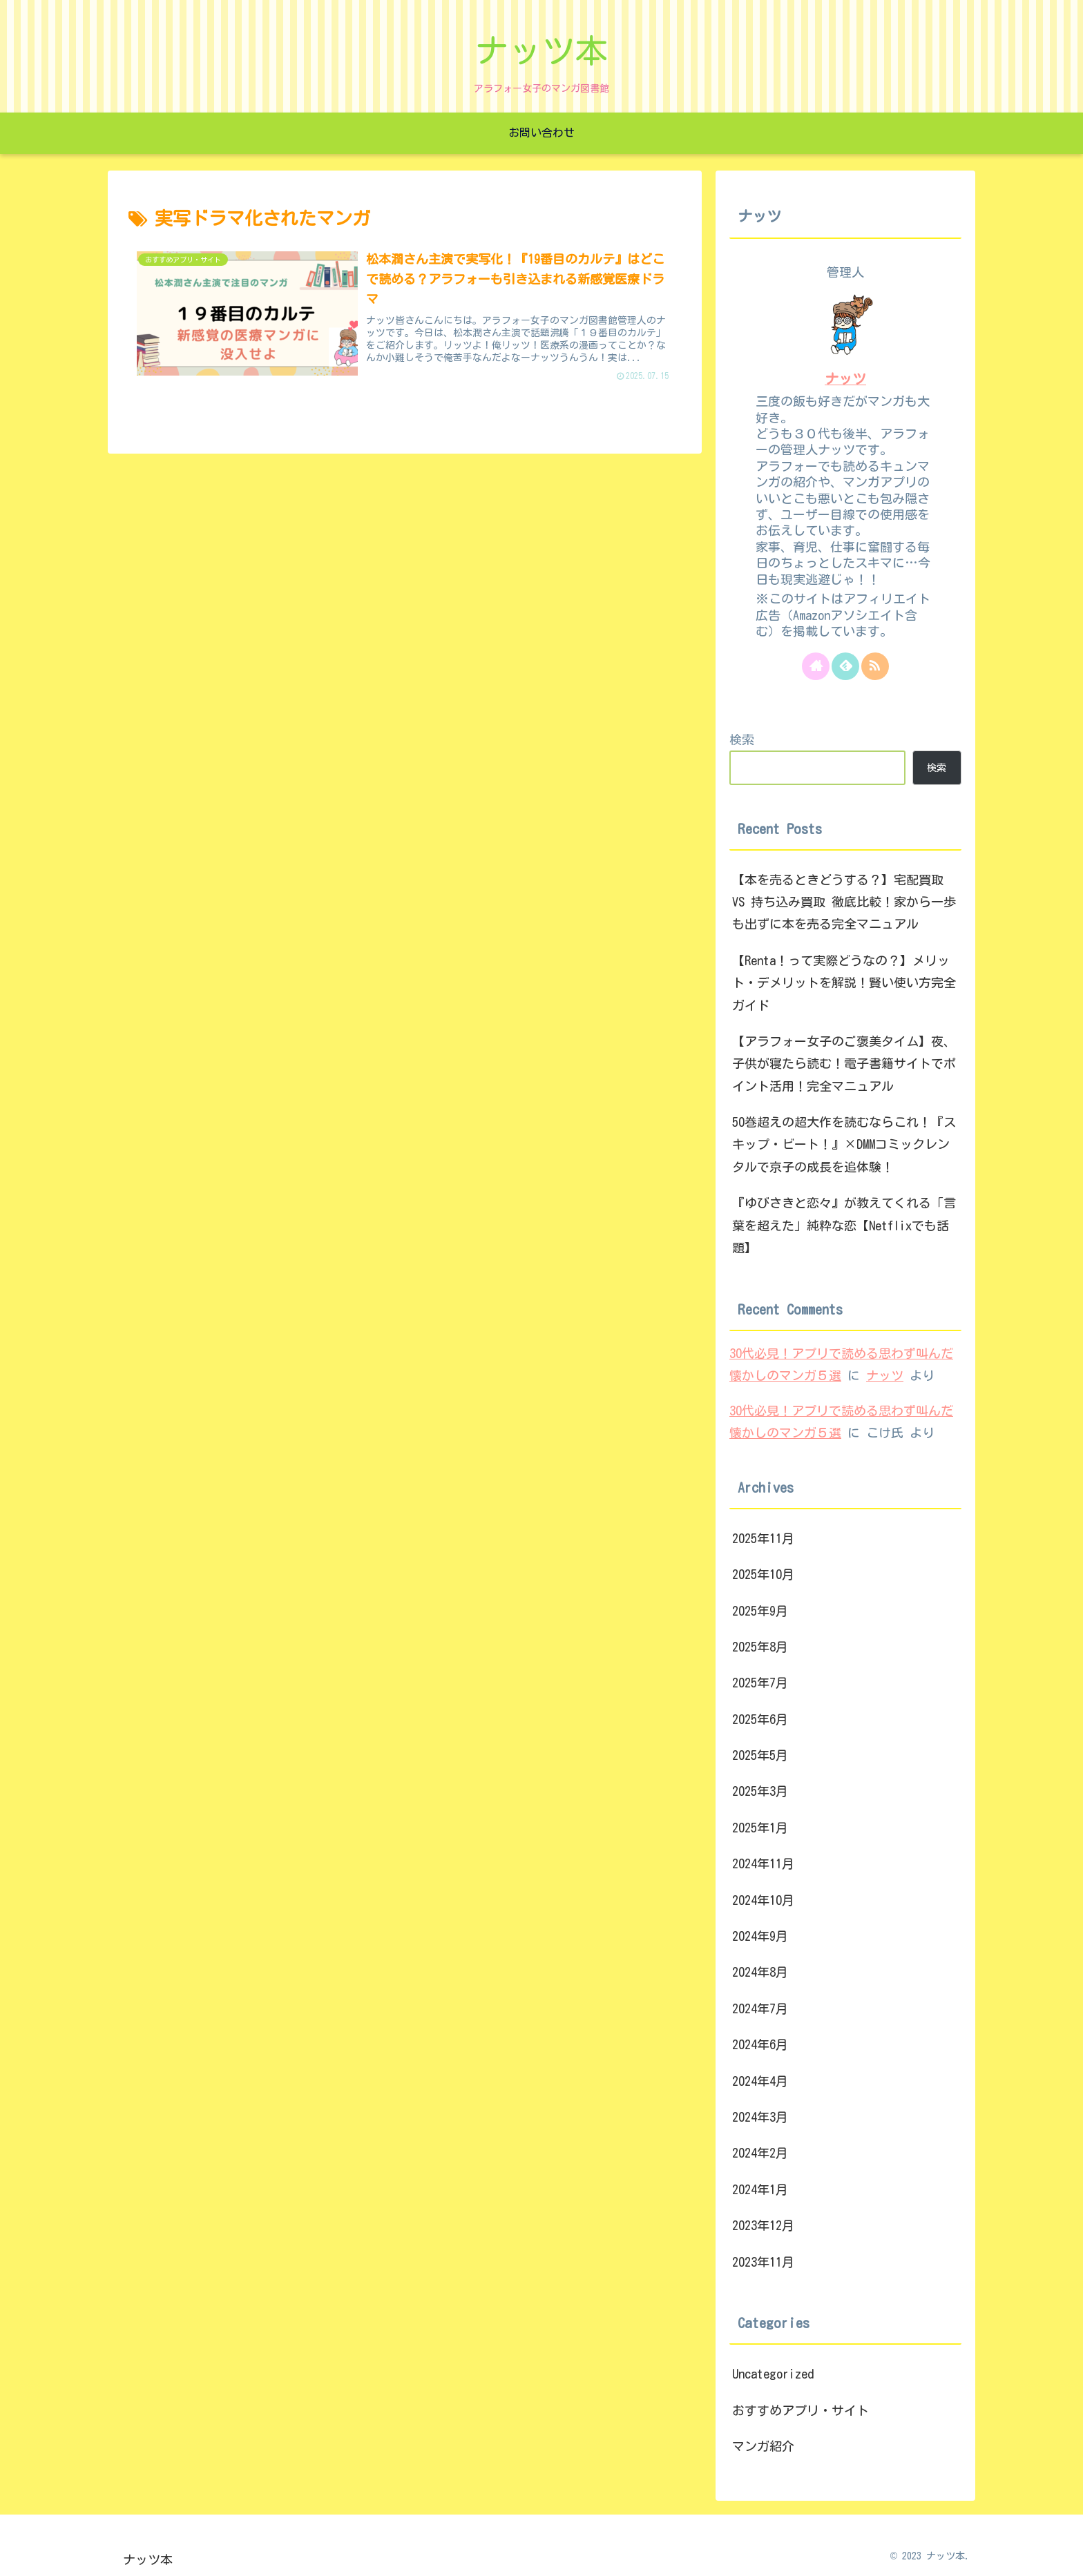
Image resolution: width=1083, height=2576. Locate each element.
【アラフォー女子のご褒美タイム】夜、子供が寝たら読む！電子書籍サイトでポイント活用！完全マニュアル (844, 1063)
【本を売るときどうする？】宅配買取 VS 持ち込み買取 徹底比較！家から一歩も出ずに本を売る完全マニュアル (844, 902)
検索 (741, 739)
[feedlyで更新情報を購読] (845, 666)
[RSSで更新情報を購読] (875, 666)
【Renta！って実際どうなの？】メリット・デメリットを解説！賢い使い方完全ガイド (844, 982)
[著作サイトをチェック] (816, 666)
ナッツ (845, 378)
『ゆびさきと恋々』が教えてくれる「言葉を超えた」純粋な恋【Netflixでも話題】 (844, 1225)
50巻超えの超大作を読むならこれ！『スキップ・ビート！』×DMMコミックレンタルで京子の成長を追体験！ (844, 1144)
